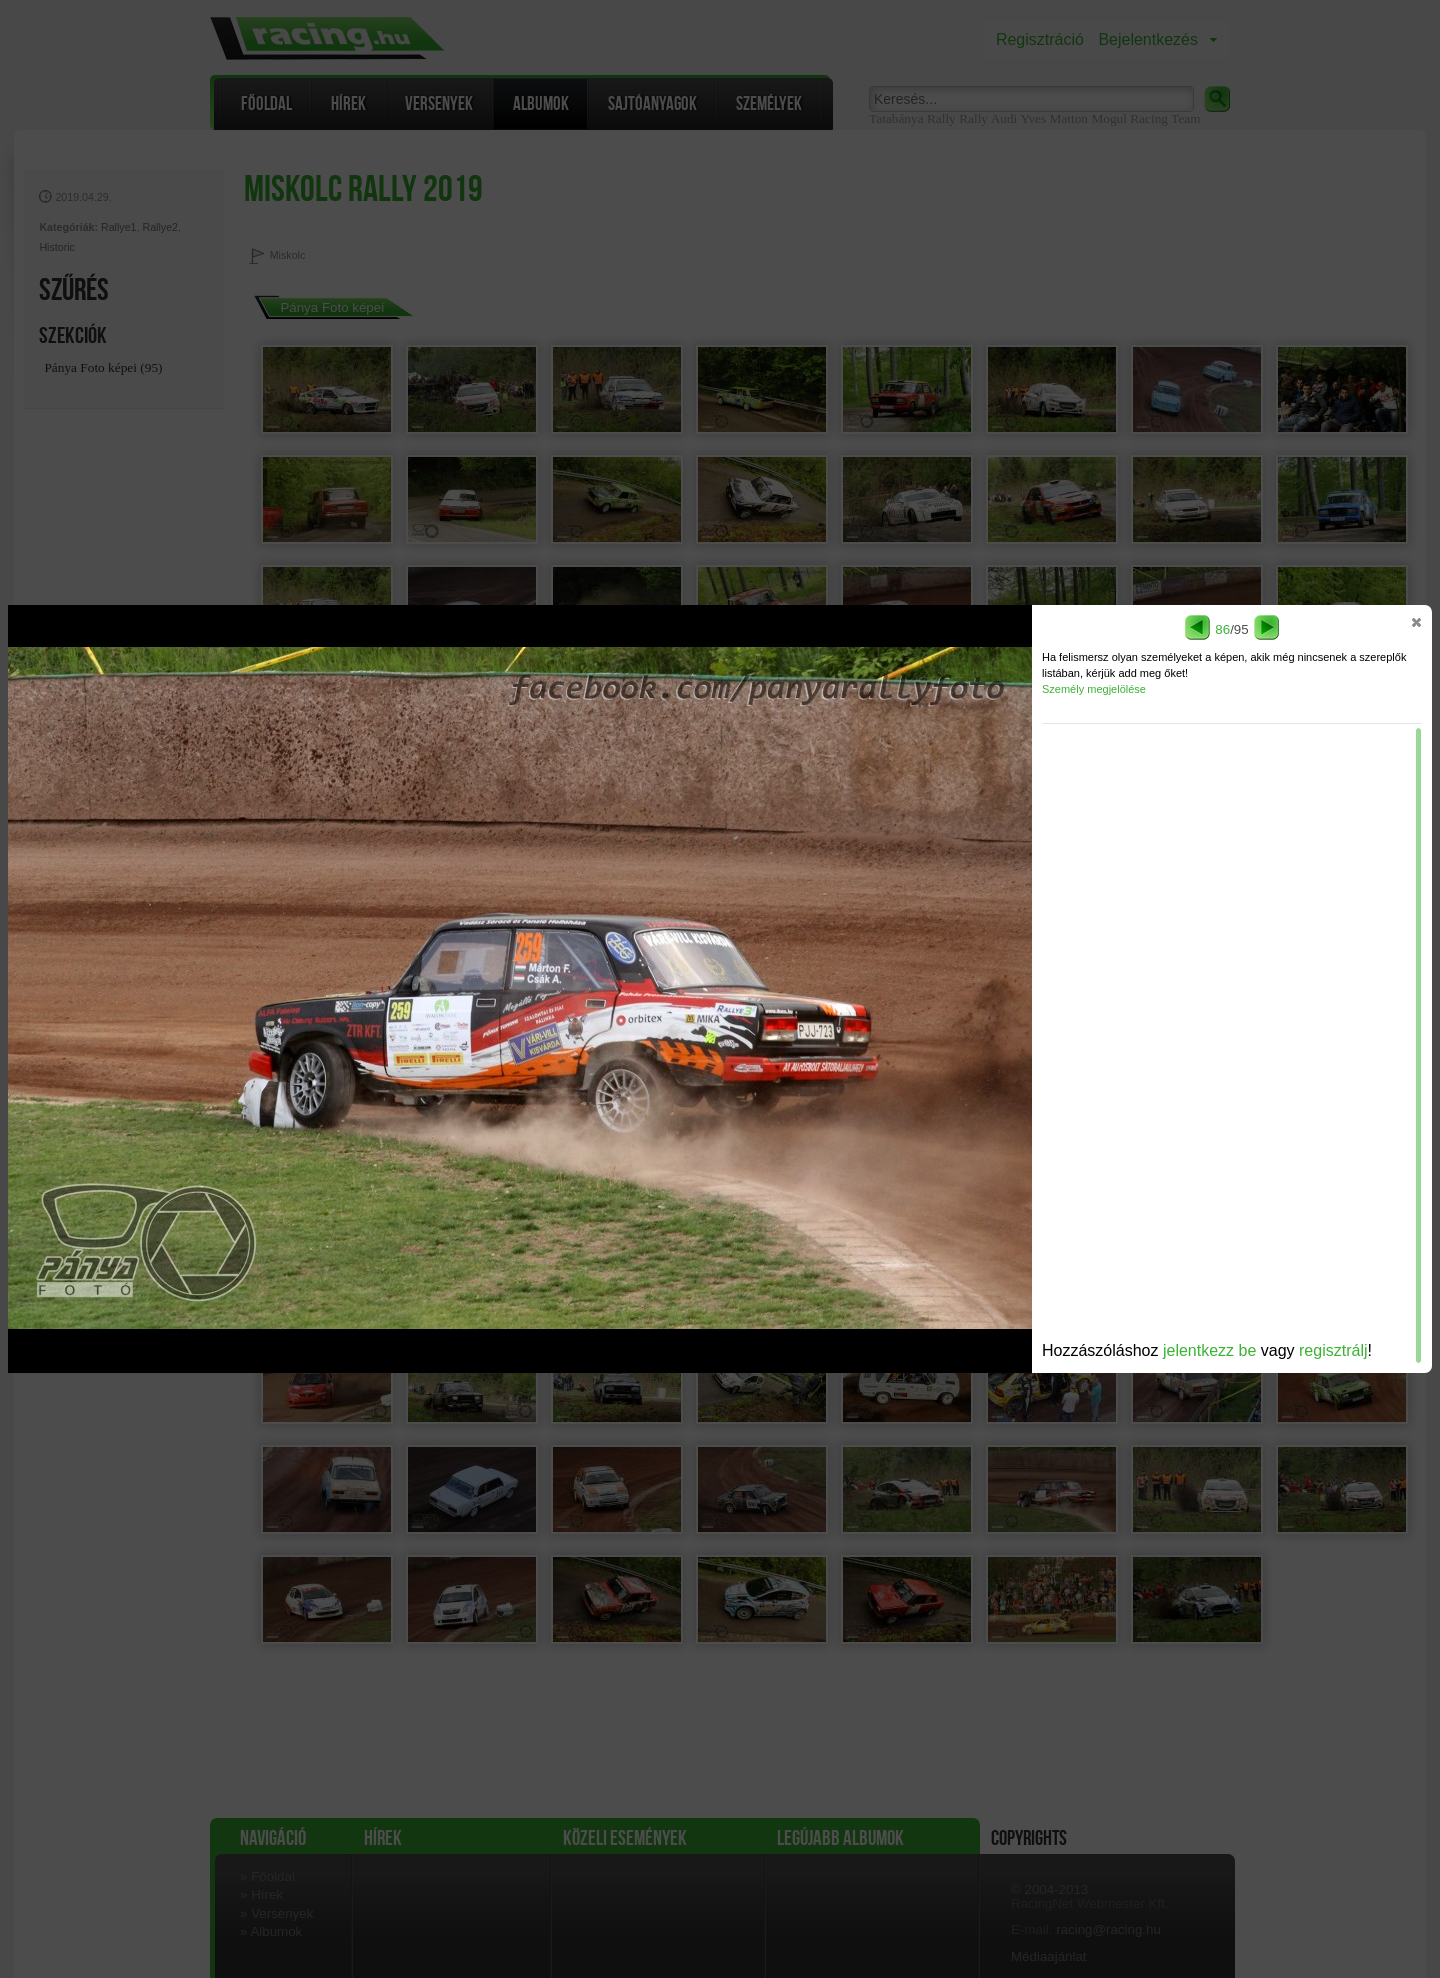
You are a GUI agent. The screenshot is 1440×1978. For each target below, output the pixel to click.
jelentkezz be (1209, 1350)
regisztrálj (1333, 1350)
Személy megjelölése (1094, 689)
